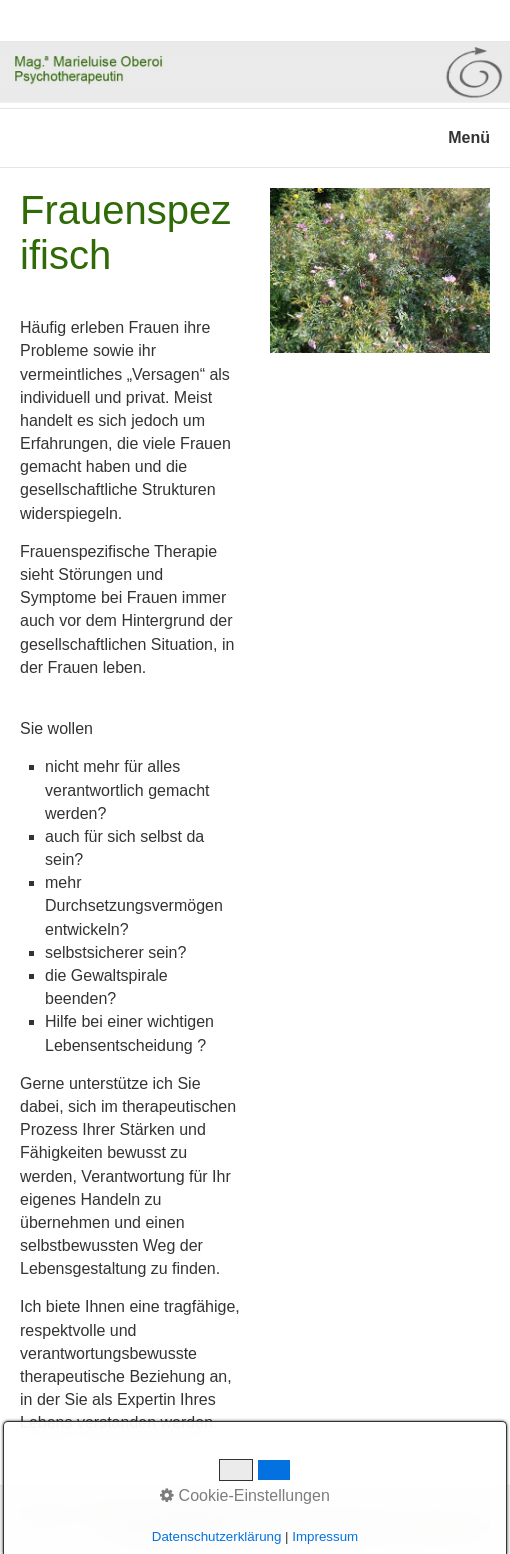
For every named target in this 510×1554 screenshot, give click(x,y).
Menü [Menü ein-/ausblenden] (469, 137)
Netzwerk (45, 1513)
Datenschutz (116, 1513)
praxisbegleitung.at (439, 1527)
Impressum (192, 1513)
